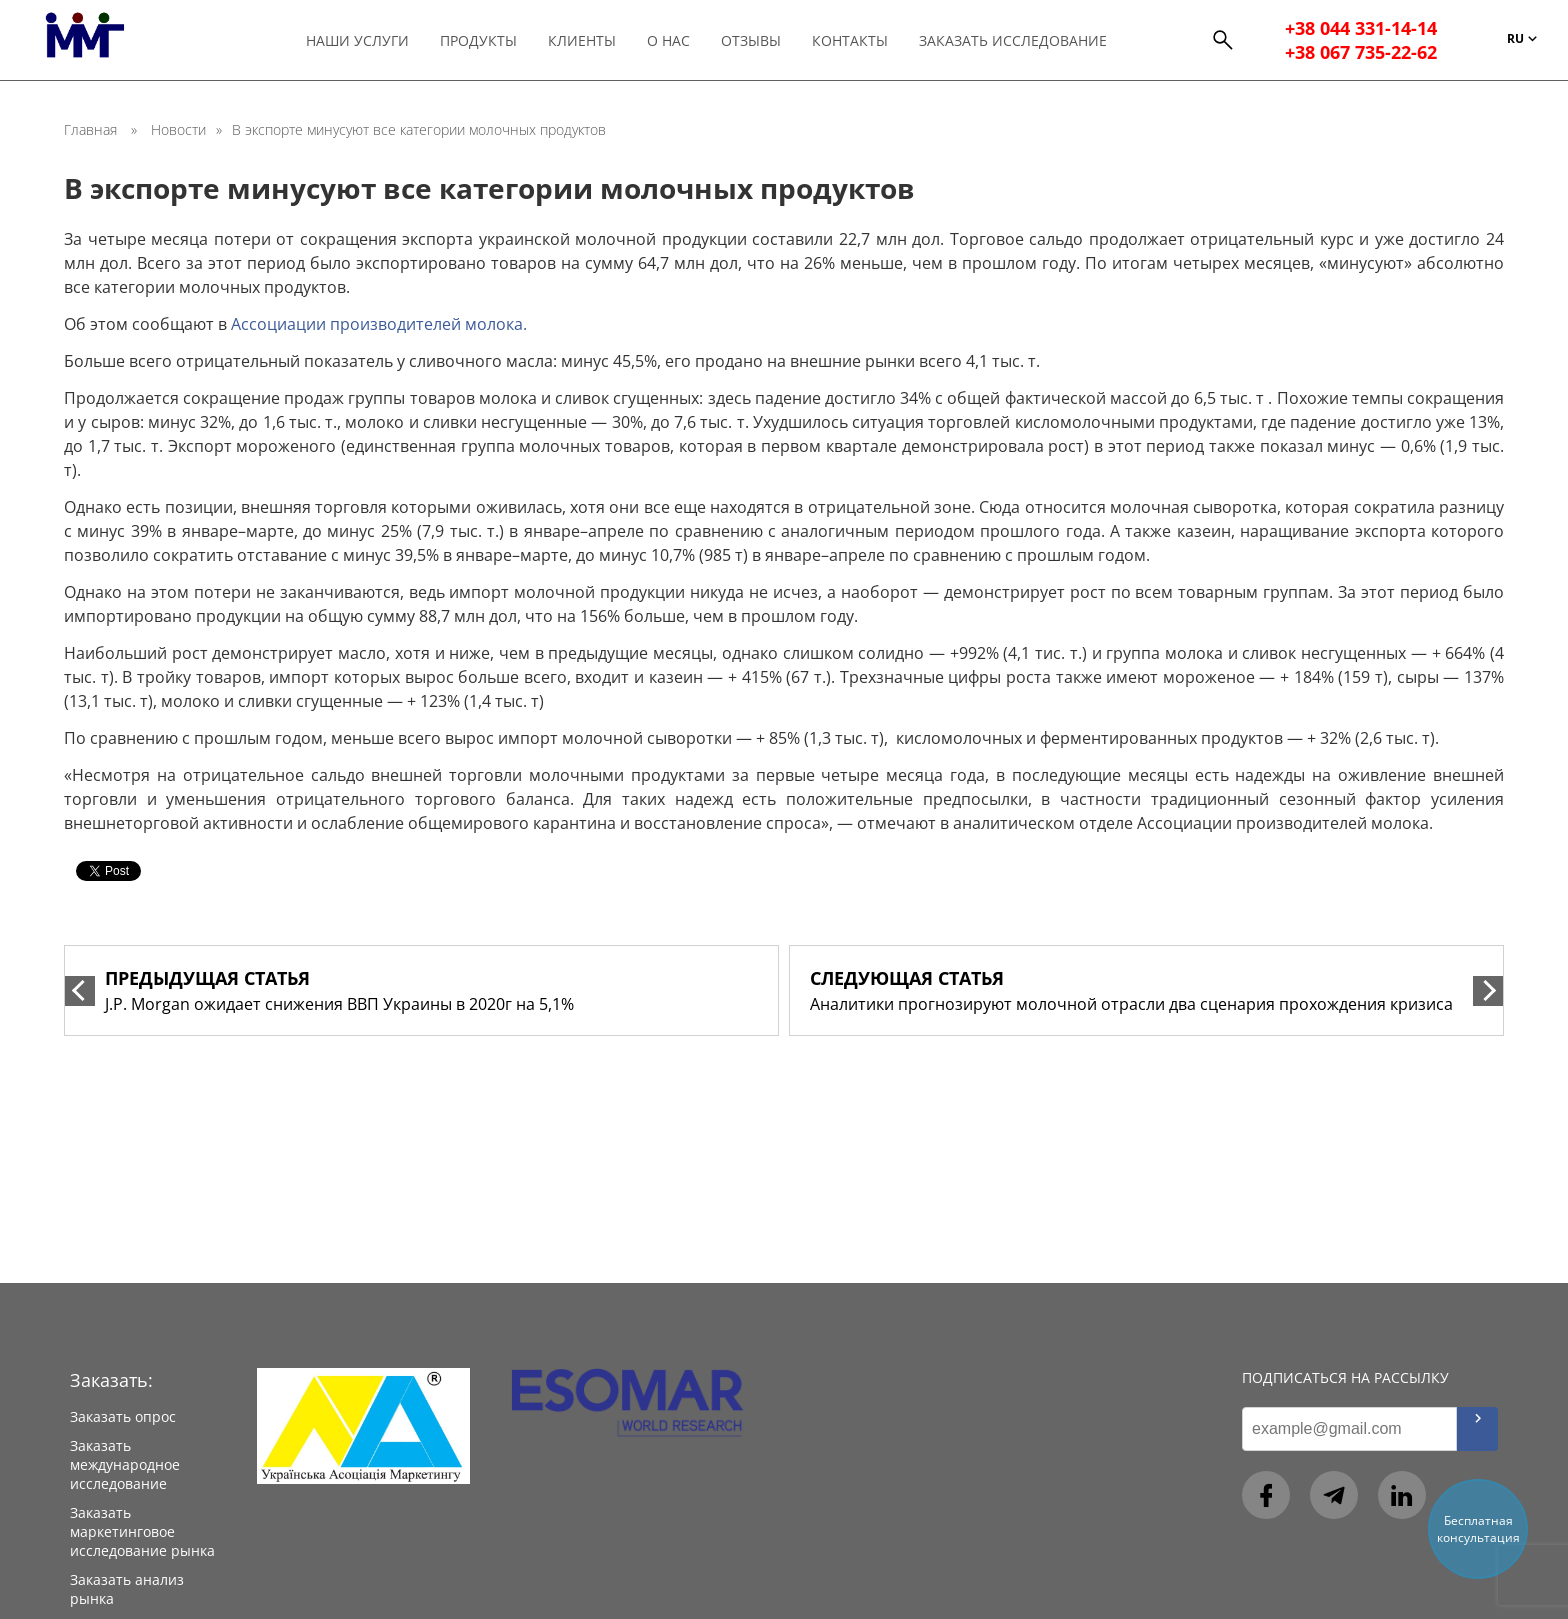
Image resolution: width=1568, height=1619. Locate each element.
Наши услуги (357, 40)
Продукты (478, 40)
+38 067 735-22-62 (1361, 52)
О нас (668, 40)
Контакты (850, 40)
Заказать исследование (1013, 40)
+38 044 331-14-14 (1361, 28)
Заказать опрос (123, 1416)
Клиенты (582, 40)
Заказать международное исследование (125, 1464)
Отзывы (751, 40)
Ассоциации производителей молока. (379, 324)
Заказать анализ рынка (127, 1589)
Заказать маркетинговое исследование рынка (142, 1531)
